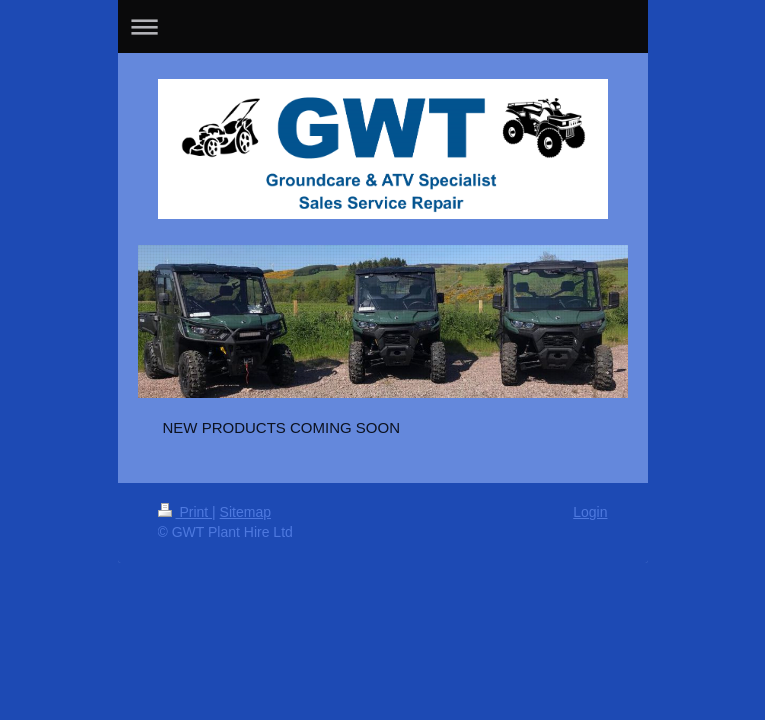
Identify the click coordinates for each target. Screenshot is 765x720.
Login (590, 512)
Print (185, 512)
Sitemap (245, 512)
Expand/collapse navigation (383, 26)
